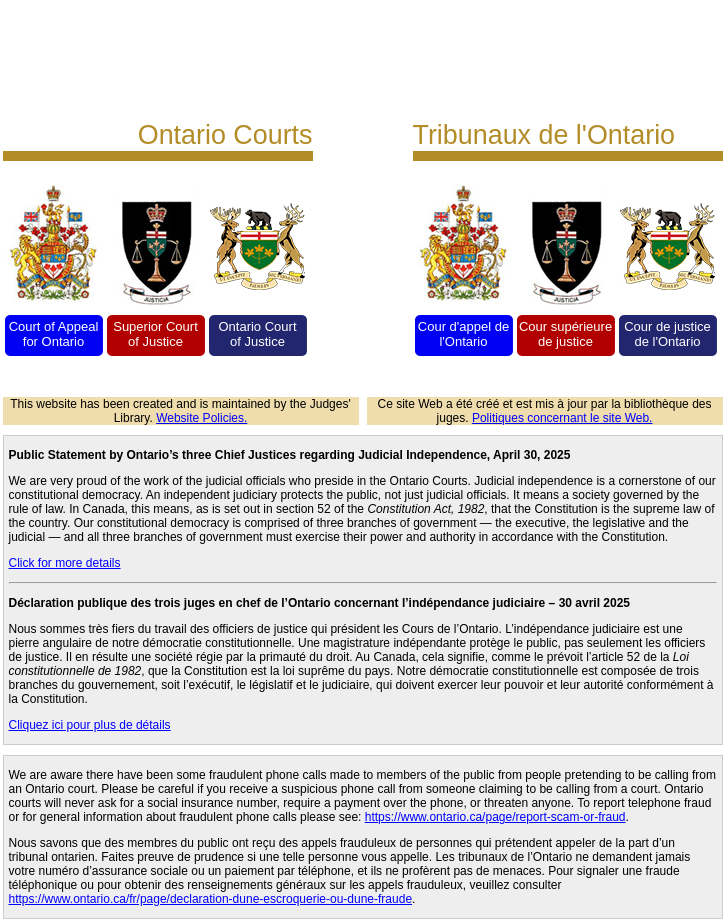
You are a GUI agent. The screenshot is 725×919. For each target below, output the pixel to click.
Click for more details (65, 563)
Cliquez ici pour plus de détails (90, 725)
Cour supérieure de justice (565, 334)
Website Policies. (201, 418)
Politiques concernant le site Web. (562, 418)
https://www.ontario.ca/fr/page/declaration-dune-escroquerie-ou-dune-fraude (211, 899)
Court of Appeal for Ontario (54, 334)
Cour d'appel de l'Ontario (463, 334)
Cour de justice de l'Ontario (667, 334)
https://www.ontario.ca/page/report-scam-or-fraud (495, 817)
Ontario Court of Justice (257, 334)
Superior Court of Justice (155, 334)
